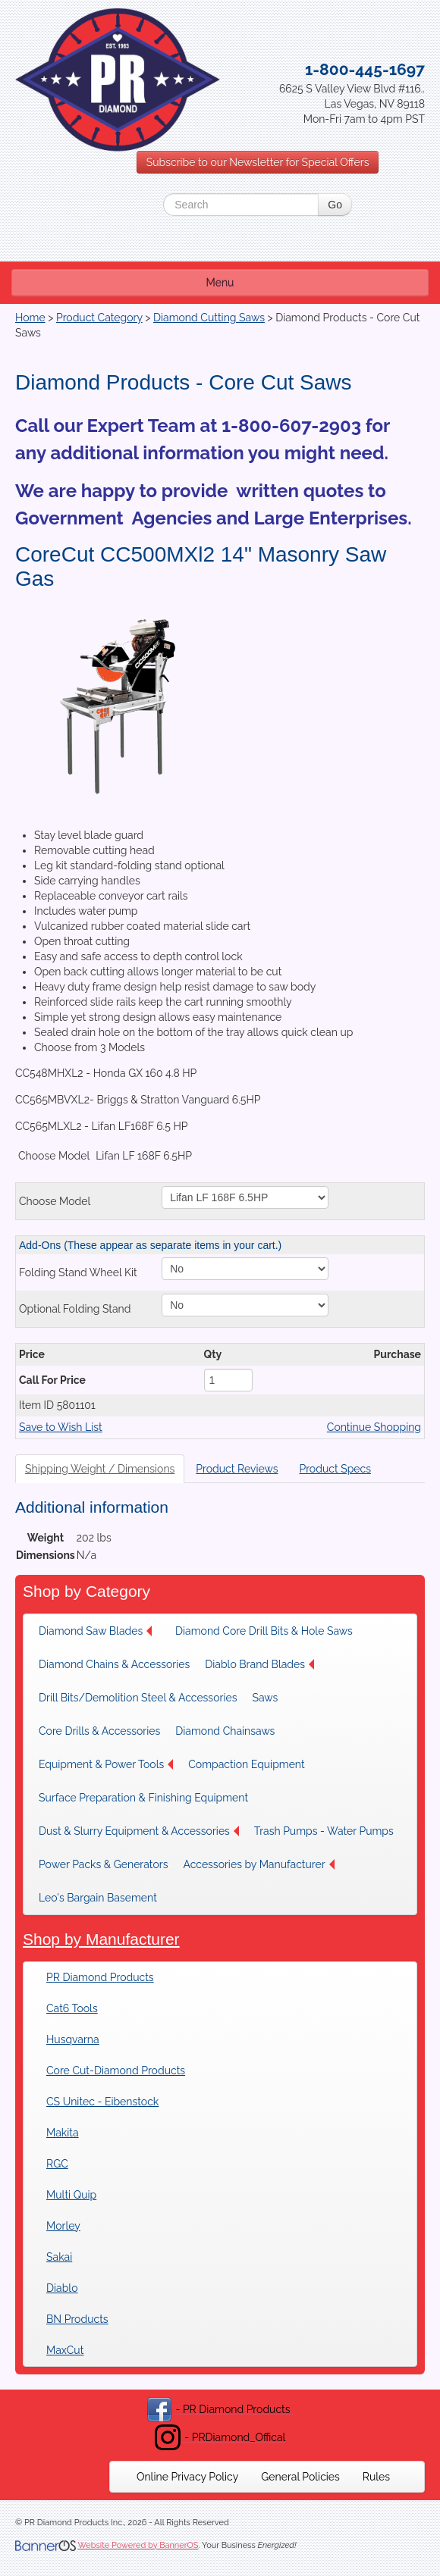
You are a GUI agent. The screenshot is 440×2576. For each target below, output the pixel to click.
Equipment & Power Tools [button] (106, 1764)
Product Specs (335, 1469)
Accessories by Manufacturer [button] (258, 1864)
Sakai (59, 2257)
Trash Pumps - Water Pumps (324, 1831)
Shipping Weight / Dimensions (99, 1469)
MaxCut (64, 2350)
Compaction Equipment (246, 1764)
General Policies (300, 2477)
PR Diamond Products (100, 1977)
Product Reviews (237, 1469)
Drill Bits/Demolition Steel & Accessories (138, 1698)
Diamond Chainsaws (225, 1731)
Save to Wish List (60, 1427)
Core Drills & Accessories (99, 1731)
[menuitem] (99, 1631)
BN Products (77, 2319)
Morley (63, 2226)
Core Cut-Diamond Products (115, 2070)
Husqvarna (72, 2039)
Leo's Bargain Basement (98, 1898)
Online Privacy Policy (187, 2477)
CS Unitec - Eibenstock (102, 2102)
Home (30, 317)
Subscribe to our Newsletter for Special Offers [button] (257, 162)
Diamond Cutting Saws (209, 317)
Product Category (99, 317)
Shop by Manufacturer (101, 1939)
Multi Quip (71, 2195)
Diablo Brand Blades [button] (259, 1664)
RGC (57, 2164)
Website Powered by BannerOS (137, 2545)
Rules (376, 2477)
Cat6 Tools (72, 2008)
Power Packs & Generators (103, 1864)
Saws (265, 1698)
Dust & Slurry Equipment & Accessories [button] (139, 1831)
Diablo (61, 2288)
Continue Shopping (374, 1427)
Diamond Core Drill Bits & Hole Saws (264, 1631)
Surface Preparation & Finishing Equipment (143, 1798)
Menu (220, 283)
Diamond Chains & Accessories (114, 1664)
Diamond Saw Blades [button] (95, 1631)
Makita (62, 2133)
